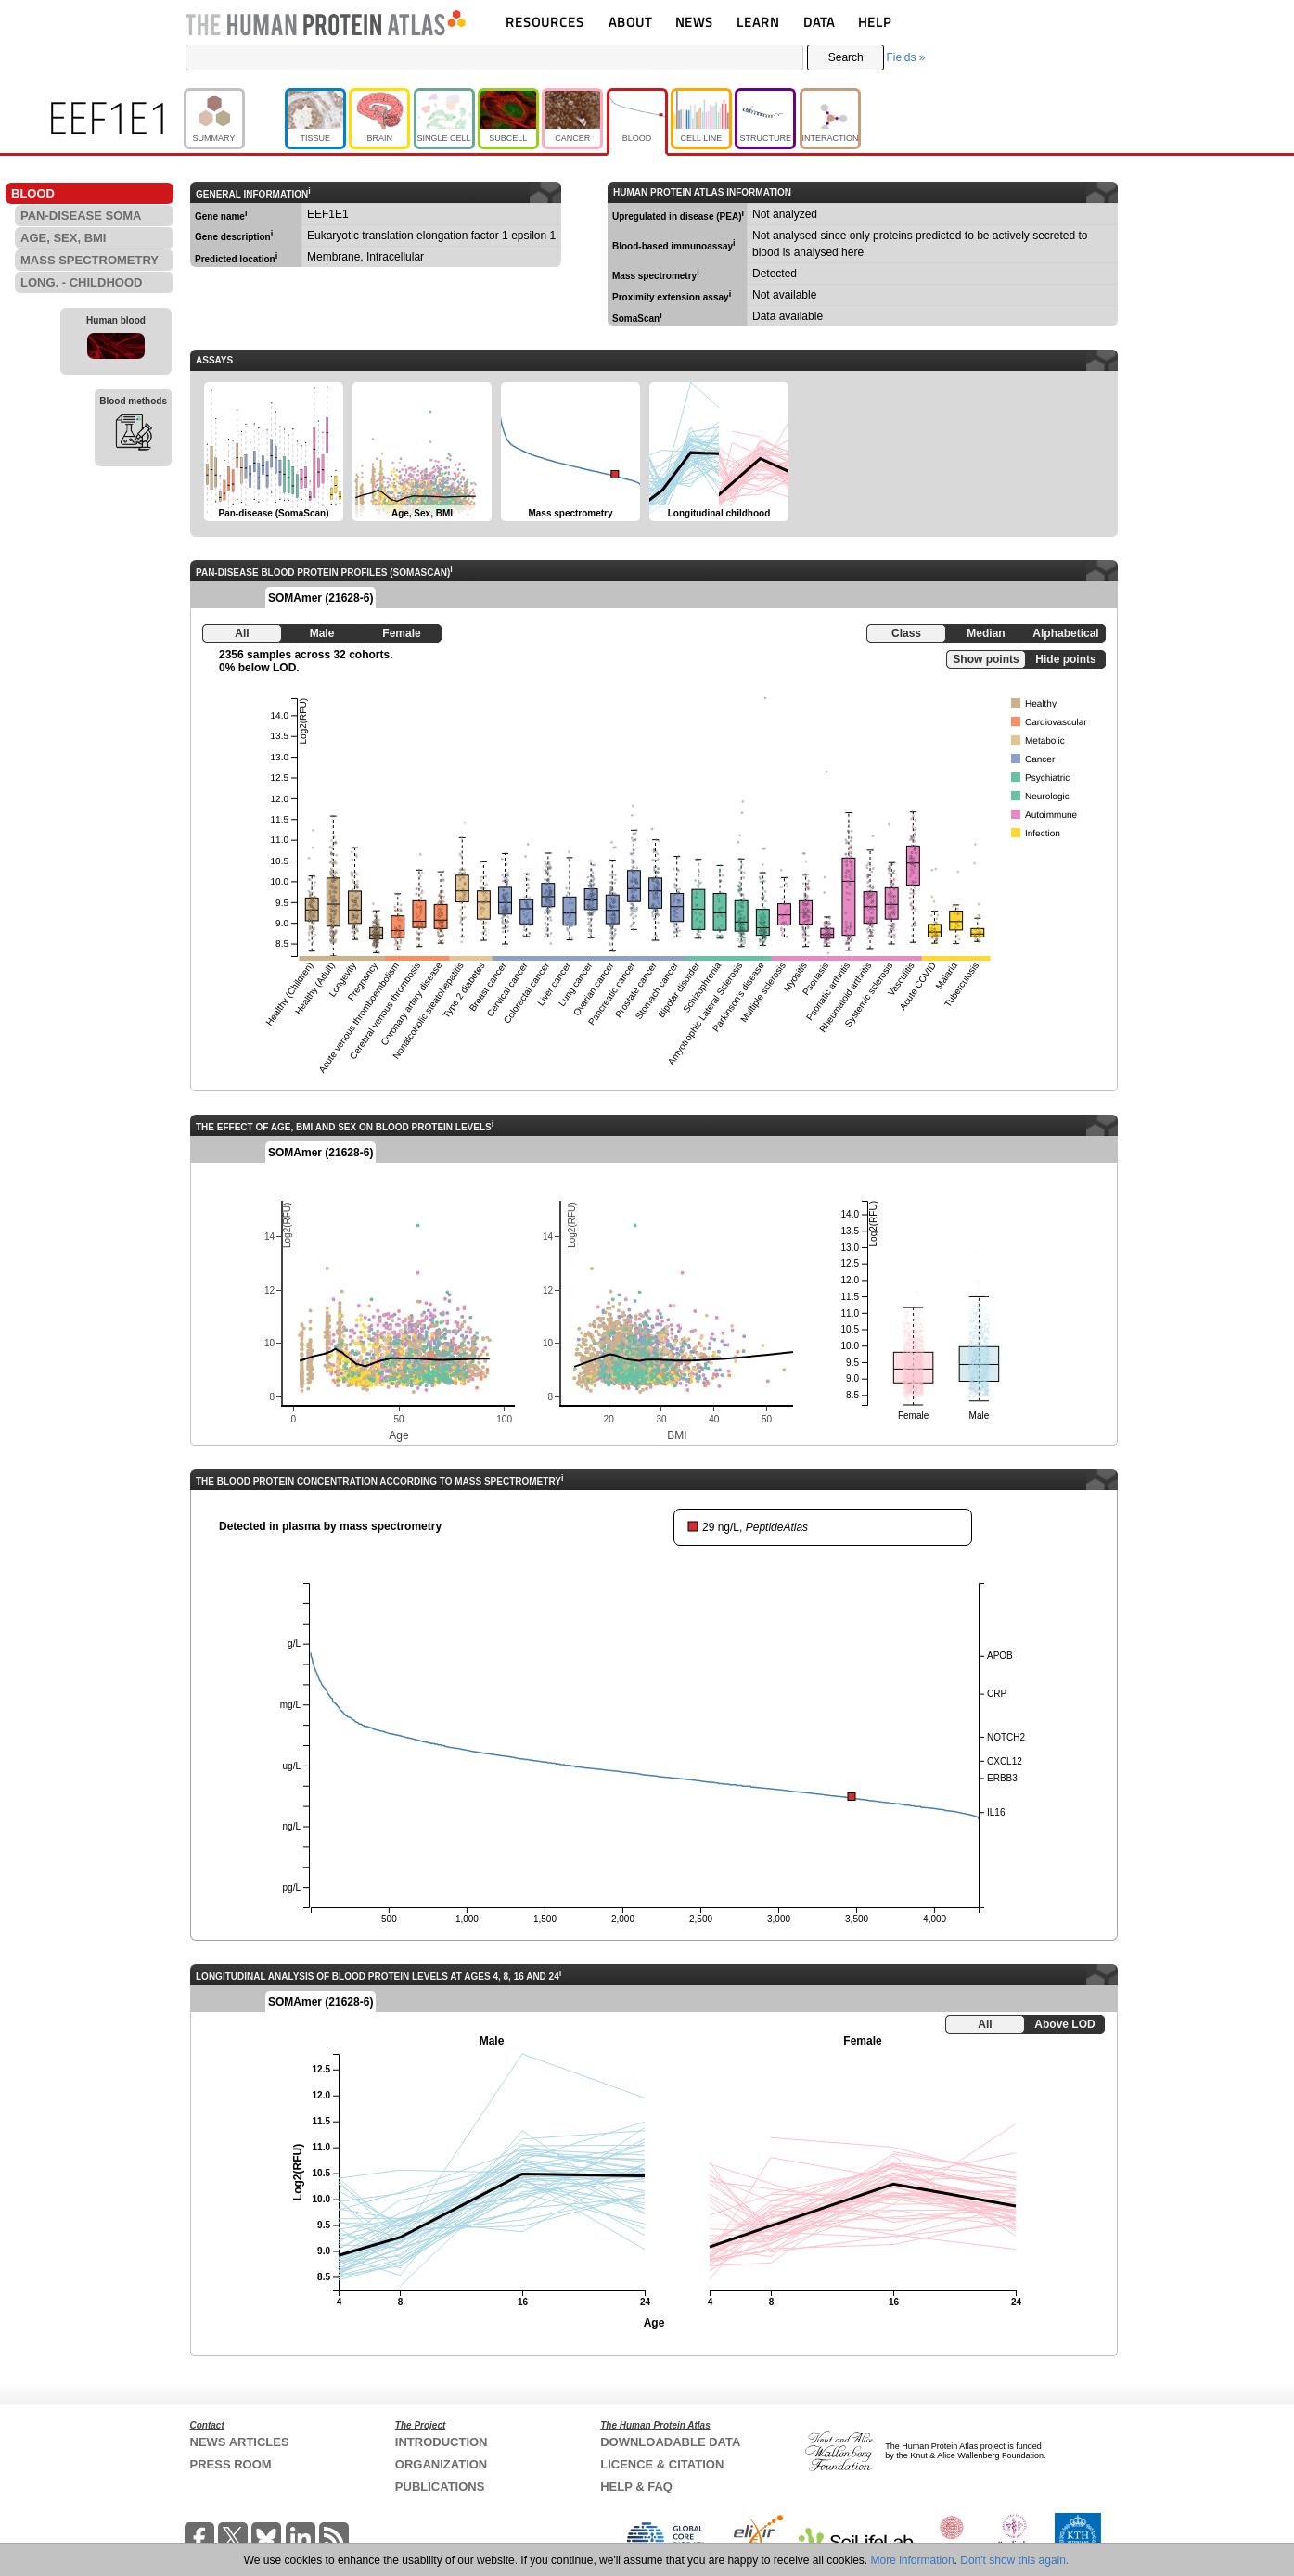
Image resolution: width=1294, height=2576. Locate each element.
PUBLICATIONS (440, 2486)
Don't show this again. (1014, 2560)
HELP (874, 22)
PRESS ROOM (231, 2464)
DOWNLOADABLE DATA (670, 2442)
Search (846, 57)
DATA (819, 22)
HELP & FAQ (636, 2486)
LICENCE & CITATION (662, 2464)
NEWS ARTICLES (239, 2442)
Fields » (905, 57)
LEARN (758, 22)
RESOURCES (545, 22)
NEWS (694, 22)
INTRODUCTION (441, 2442)
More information (912, 2560)
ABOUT (630, 22)
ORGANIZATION (441, 2464)
